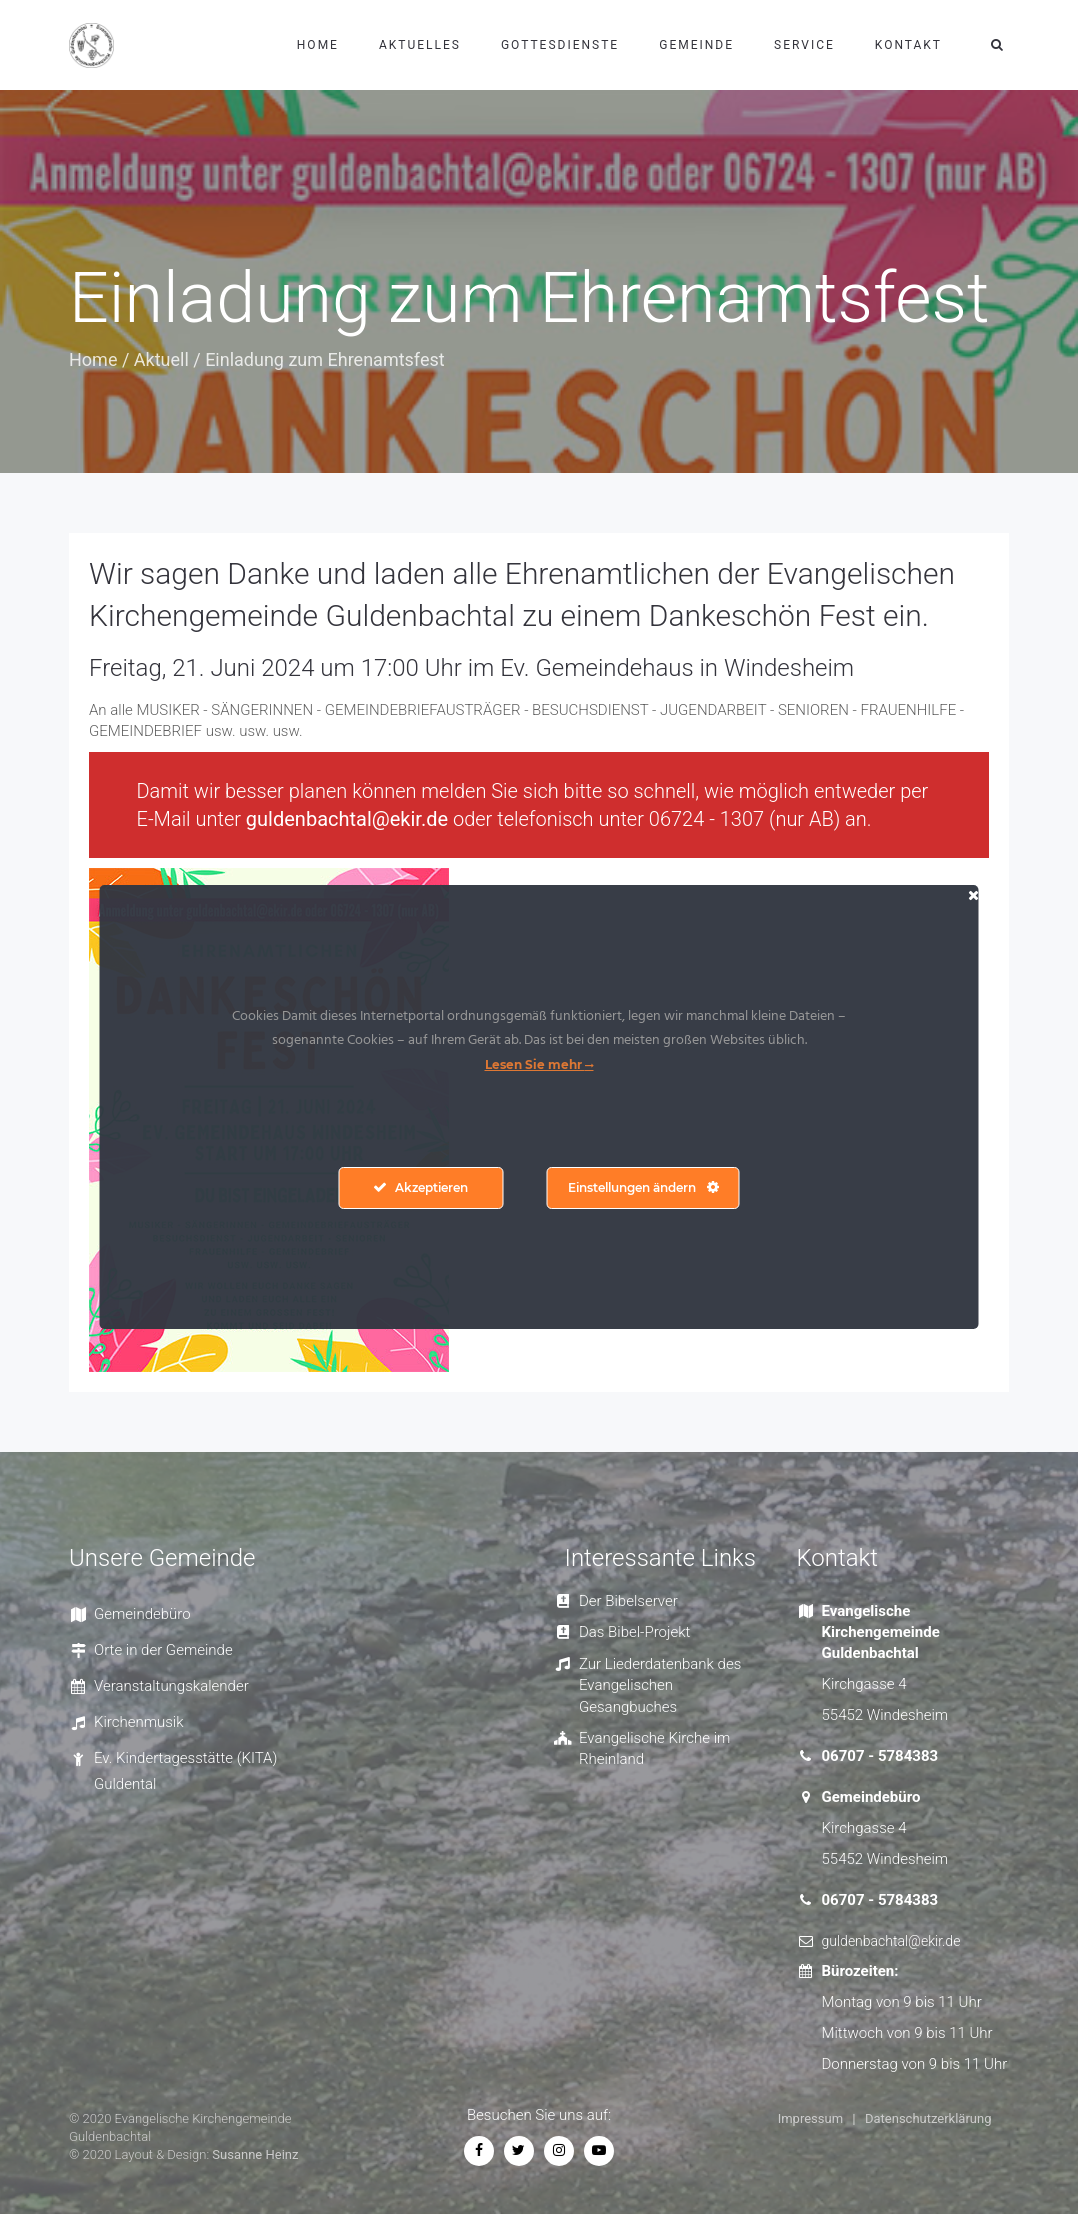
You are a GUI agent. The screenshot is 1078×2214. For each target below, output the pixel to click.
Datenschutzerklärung (928, 2118)
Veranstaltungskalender (171, 1686)
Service (804, 45)
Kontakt (908, 45)
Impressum (810, 2118)
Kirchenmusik (139, 1722)
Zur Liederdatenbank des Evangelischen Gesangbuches (660, 1685)
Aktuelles (420, 45)
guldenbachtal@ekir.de (347, 819)
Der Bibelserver (628, 1601)
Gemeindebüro (142, 1614)
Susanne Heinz (255, 2154)
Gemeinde (696, 45)
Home (318, 45)
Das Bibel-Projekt (634, 1632)
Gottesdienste (560, 45)
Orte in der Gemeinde (163, 1650)
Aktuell (161, 359)
